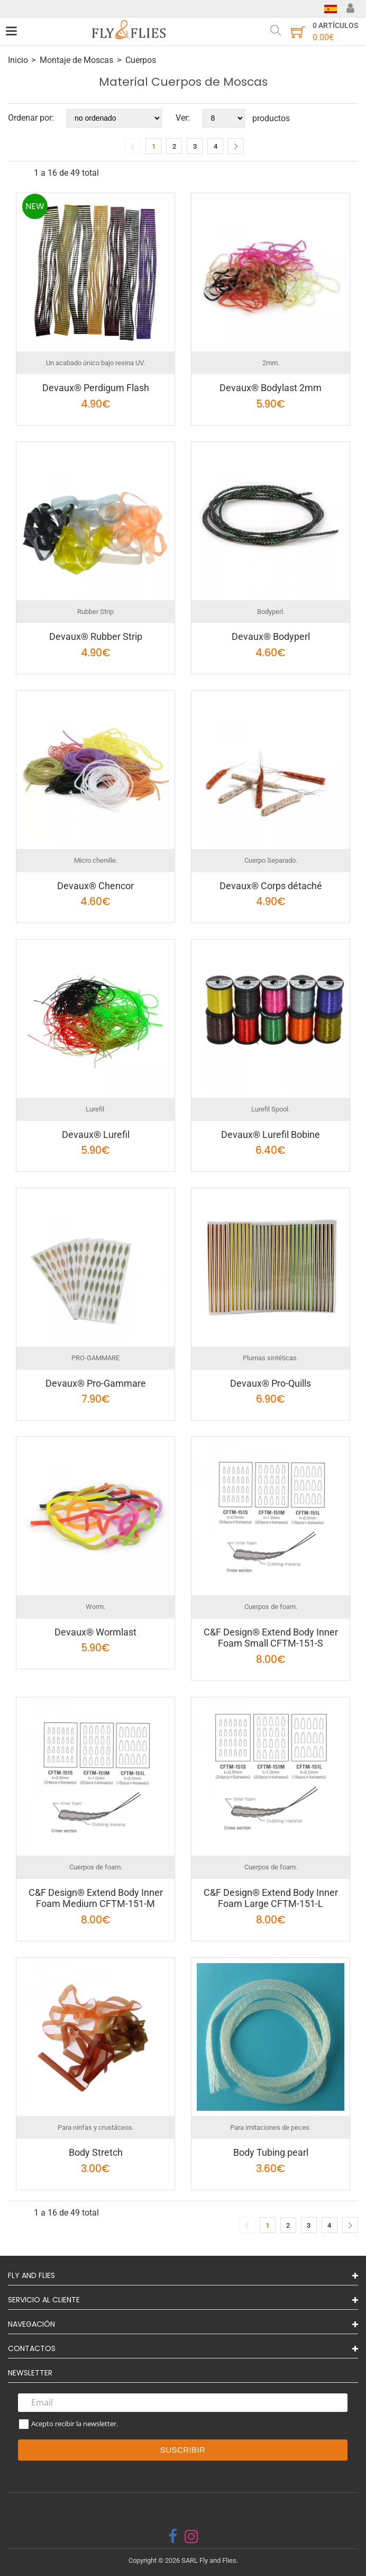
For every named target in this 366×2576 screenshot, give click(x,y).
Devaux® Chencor (95, 885)
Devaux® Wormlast (95, 1632)
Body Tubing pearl (270, 2152)
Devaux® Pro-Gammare (95, 1383)
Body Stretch (96, 2152)
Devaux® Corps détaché (270, 885)
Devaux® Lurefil (96, 1134)
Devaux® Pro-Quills (270, 1383)
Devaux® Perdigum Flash (95, 387)
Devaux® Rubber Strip (95, 636)
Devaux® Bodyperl (271, 636)
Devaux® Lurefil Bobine (270, 1134)
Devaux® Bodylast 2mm (270, 387)
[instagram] (191, 2536)
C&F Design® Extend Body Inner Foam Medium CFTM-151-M (96, 1898)
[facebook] (172, 2536)
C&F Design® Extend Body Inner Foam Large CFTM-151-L (271, 1898)
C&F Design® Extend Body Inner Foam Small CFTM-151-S (271, 1637)
